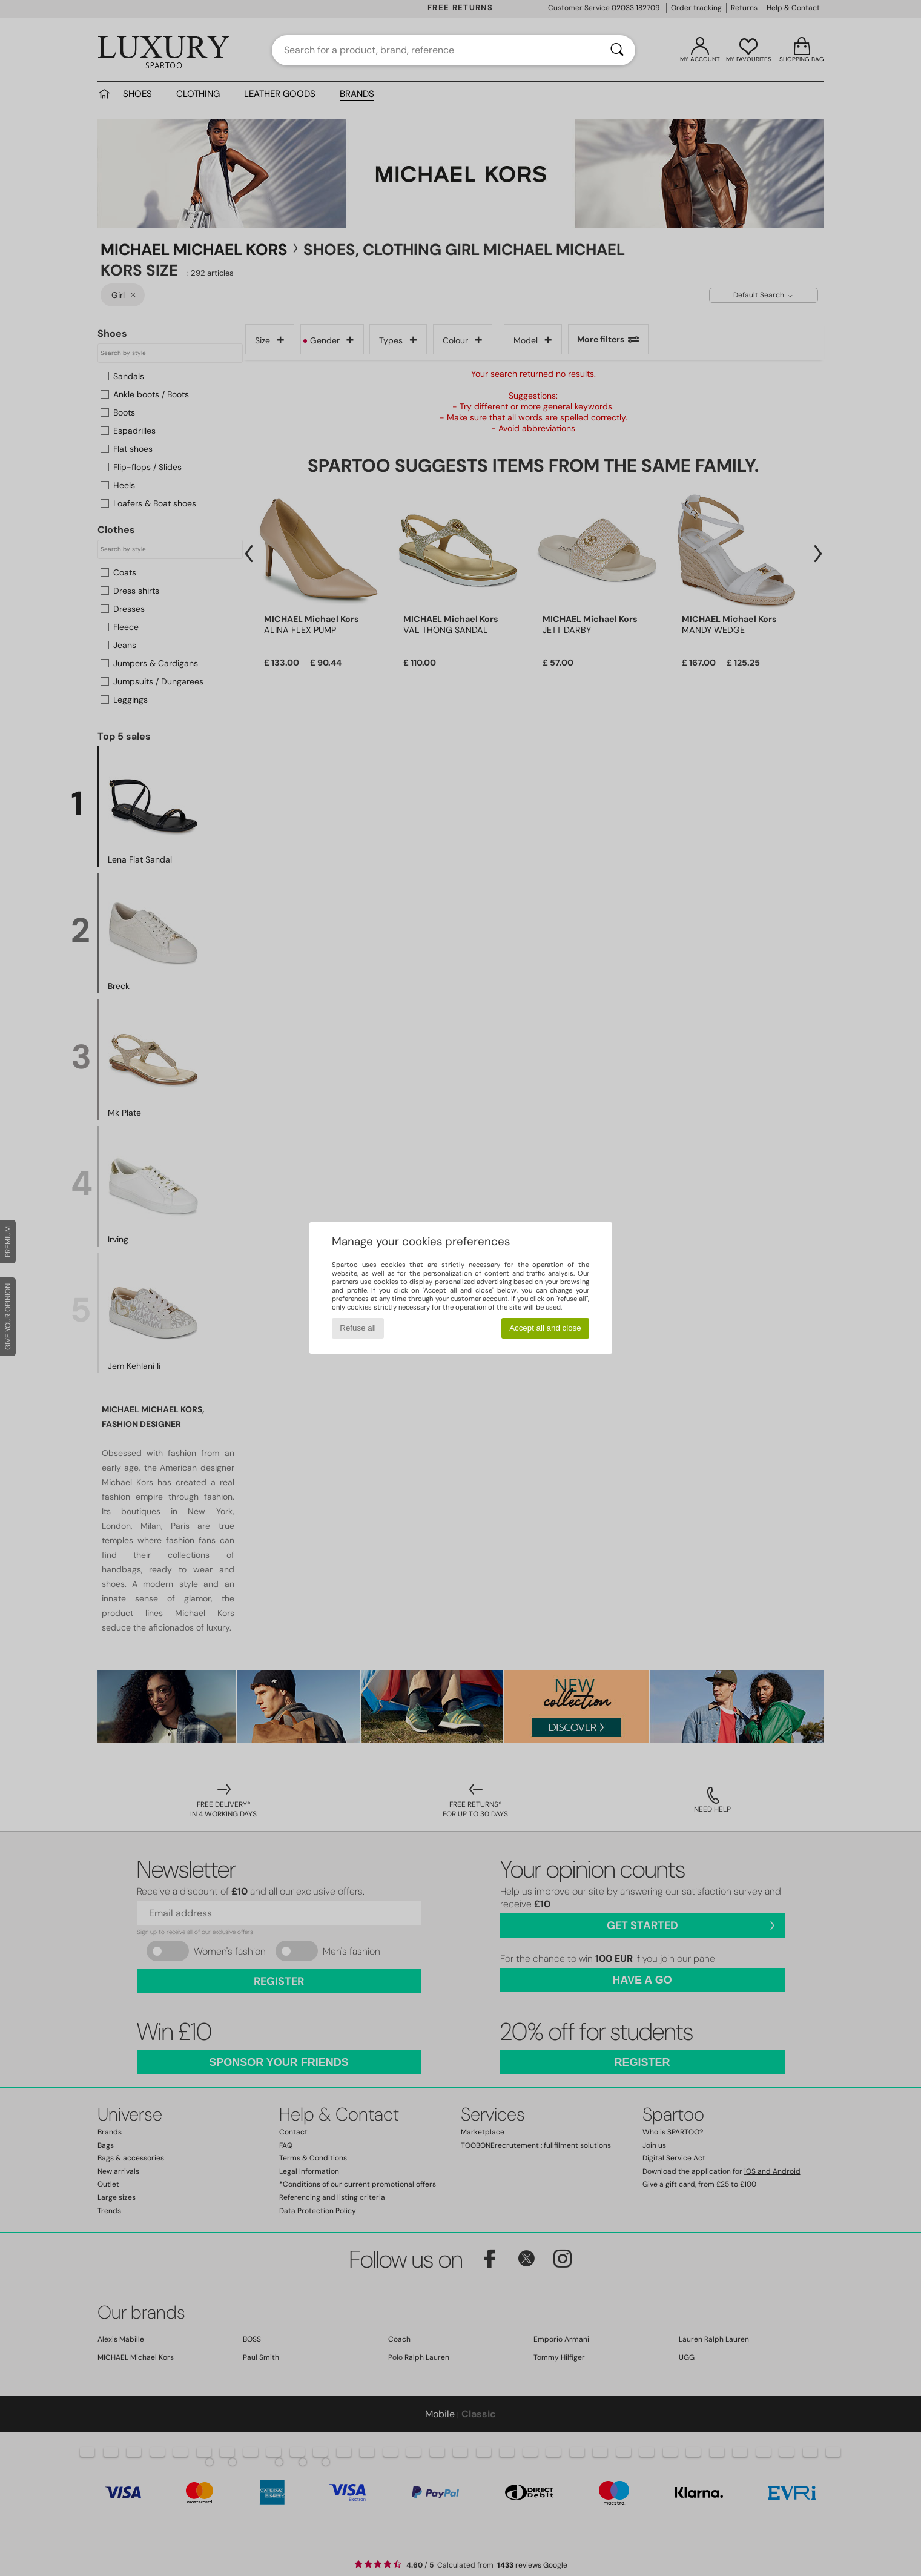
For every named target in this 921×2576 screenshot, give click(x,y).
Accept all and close (545, 1328)
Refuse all (357, 1328)
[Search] (617, 50)
